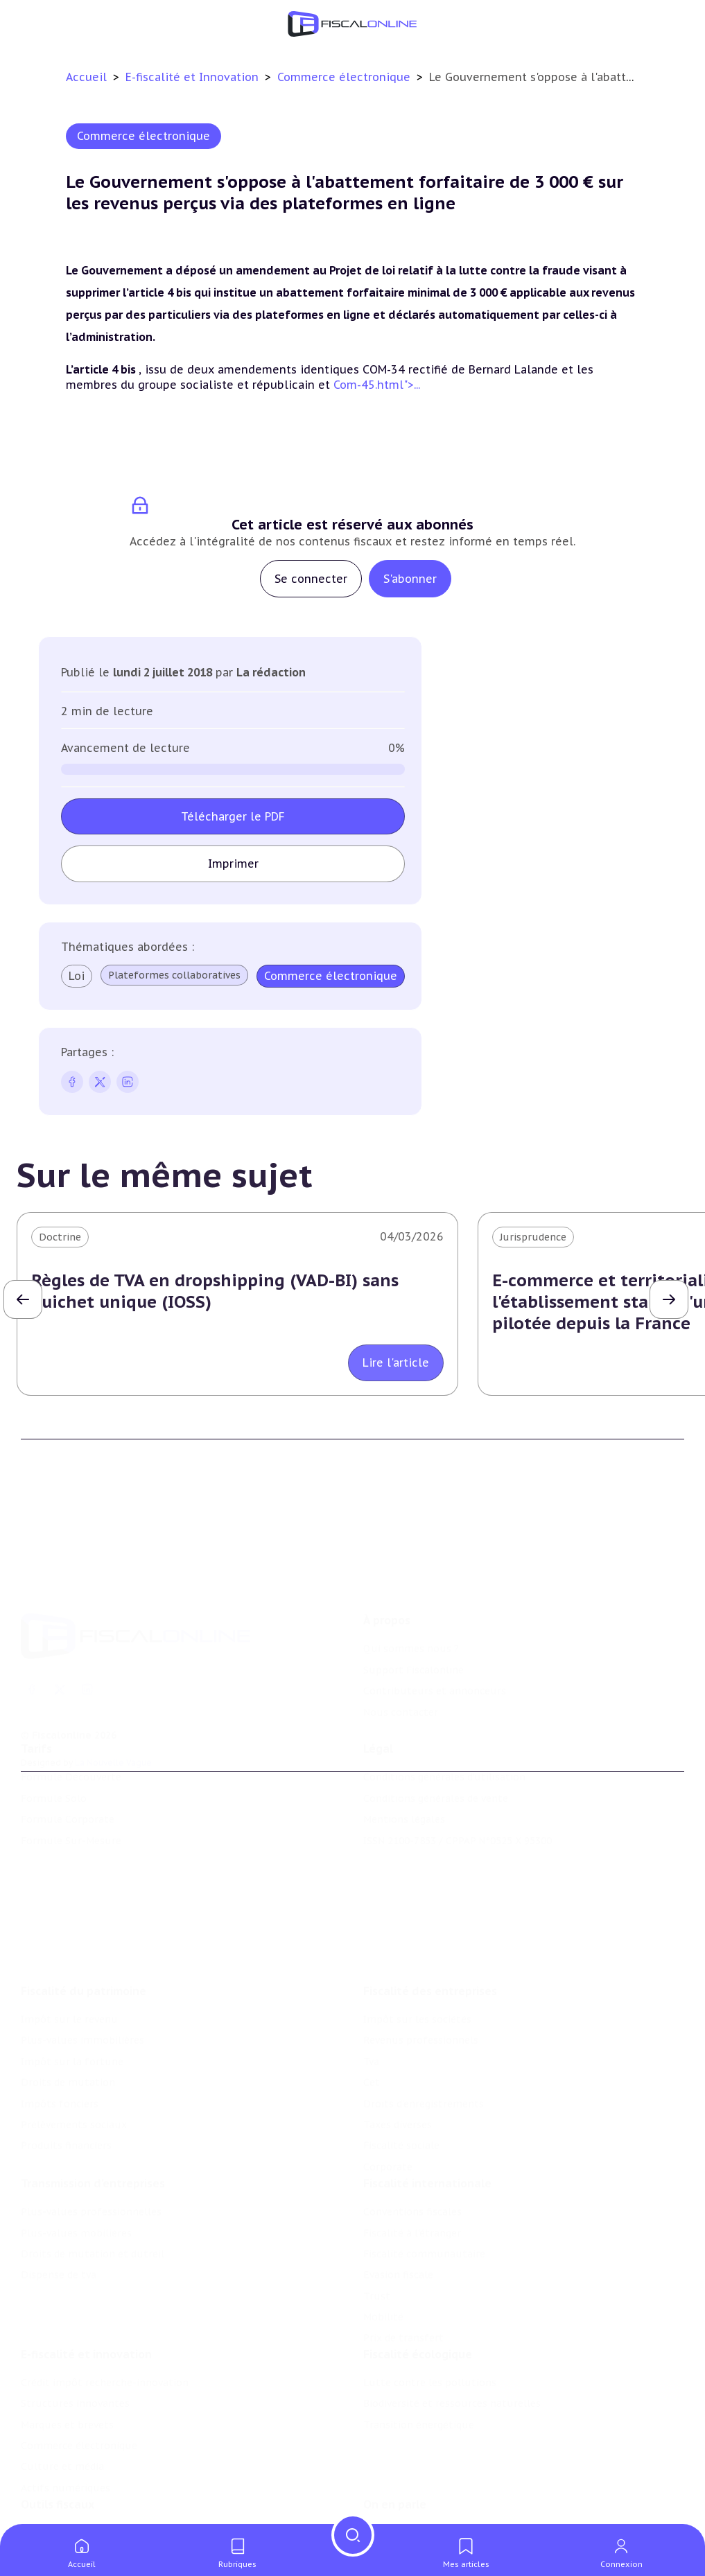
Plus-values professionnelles (91, 2138)
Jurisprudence (533, 1237)
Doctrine (60, 1237)
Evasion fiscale (398, 2202)
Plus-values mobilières (76, 2160)
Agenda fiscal (52, 2499)
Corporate (387, 2085)
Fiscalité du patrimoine (83, 1909)
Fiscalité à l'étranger (412, 2160)
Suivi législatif (55, 2520)
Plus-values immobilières (82, 1958)
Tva (371, 1980)
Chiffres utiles (56, 2477)
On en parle (394, 2449)
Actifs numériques (65, 2424)
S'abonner (410, 579)
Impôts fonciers (59, 2021)
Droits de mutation (68, 2001)
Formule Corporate (67, 1774)
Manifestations (400, 2520)
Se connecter (311, 579)
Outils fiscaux (57, 2449)
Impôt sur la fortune (72, 1980)
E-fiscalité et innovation (86, 2290)
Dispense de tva (58, 2202)
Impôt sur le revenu (69, 1937)
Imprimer (233, 863)
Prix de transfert (403, 2265)
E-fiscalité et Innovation (193, 77)
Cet (371, 2001)
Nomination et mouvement (429, 2477)
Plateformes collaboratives (174, 975)
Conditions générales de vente (435, 1753)
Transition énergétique (418, 2361)
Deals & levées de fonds (421, 2499)
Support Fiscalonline (413, 1603)
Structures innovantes (75, 2339)
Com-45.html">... (376, 385)
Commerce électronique (345, 77)
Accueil (86, 77)
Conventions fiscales (412, 2138)
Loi (77, 976)
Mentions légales (404, 1774)
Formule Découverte (71, 1732)
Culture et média (62, 2403)
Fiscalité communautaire (424, 2181)
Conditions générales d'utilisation (444, 1732)
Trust (376, 2223)
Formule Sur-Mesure (71, 1795)
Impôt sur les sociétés (417, 1937)
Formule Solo (54, 1753)
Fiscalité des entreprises (430, 1909)
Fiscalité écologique (417, 2290)
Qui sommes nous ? (411, 1582)
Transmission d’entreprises (93, 2110)
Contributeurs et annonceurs (434, 1624)
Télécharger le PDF (233, 816)
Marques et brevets (67, 2361)
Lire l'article (396, 1362)
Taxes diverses (397, 2043)
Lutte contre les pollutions (429, 2319)
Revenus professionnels (420, 1958)
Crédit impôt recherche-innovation (105, 2319)
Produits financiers (66, 2064)
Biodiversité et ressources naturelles (452, 2339)
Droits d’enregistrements (423, 2021)
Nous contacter (400, 1646)
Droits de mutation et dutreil (92, 2181)
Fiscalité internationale (427, 2110)
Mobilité (383, 2244)
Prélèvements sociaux (74, 2043)
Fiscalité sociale (401, 2064)
